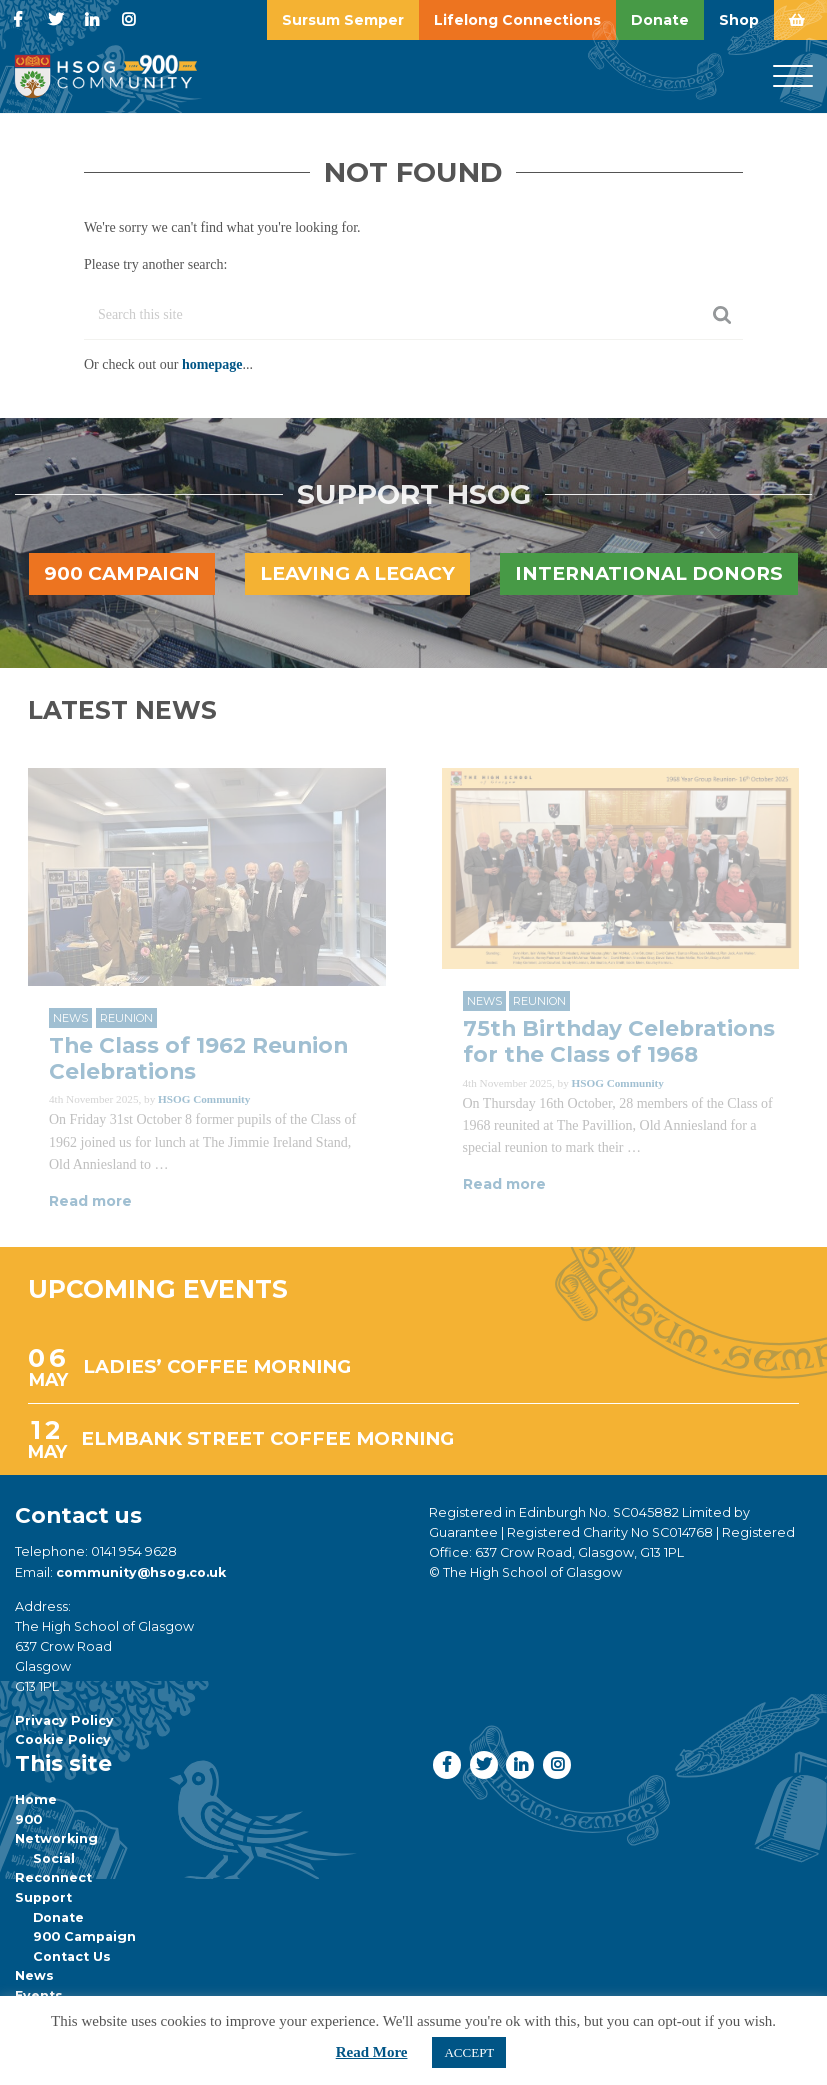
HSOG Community (204, 1099)
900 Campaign (84, 1936)
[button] (447, 1764)
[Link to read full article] (207, 877)
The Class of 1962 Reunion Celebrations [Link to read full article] (198, 1058)
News (70, 1018)
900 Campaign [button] (122, 573)
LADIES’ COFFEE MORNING (217, 1366)
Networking (56, 1838)
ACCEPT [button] (469, 2052)
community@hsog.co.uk (141, 1572)
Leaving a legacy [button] (357, 573)
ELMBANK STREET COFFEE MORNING (267, 1438)
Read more (90, 1201)
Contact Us (72, 1956)
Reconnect (53, 1877)
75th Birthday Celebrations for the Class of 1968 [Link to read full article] (619, 1041)
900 (28, 1819)
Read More (372, 2052)
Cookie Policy (63, 1739)
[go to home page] (105, 75)
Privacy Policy (64, 1720)
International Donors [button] (649, 573)
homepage (212, 364)
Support (43, 1897)
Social (54, 1858)
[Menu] (793, 77)
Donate (58, 1917)
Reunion (126, 1018)
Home (36, 1799)
